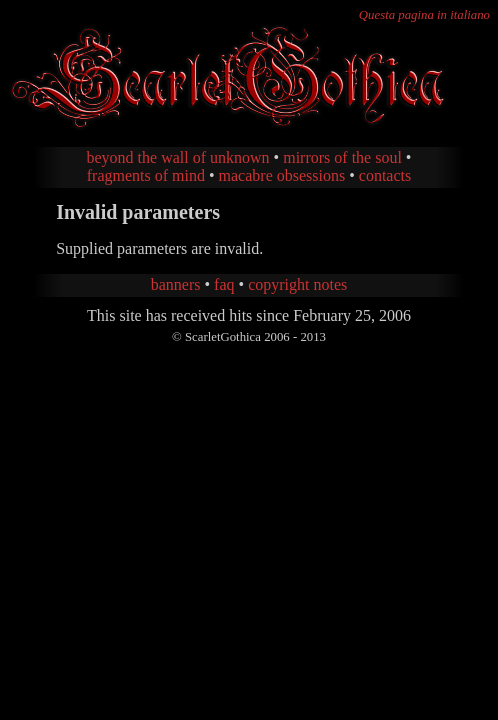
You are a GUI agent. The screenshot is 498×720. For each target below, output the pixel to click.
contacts (385, 175)
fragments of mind (146, 175)
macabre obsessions (282, 175)
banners (176, 284)
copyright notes (297, 284)
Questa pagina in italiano (424, 15)
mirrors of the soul (342, 157)
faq (224, 284)
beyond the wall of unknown (178, 157)
